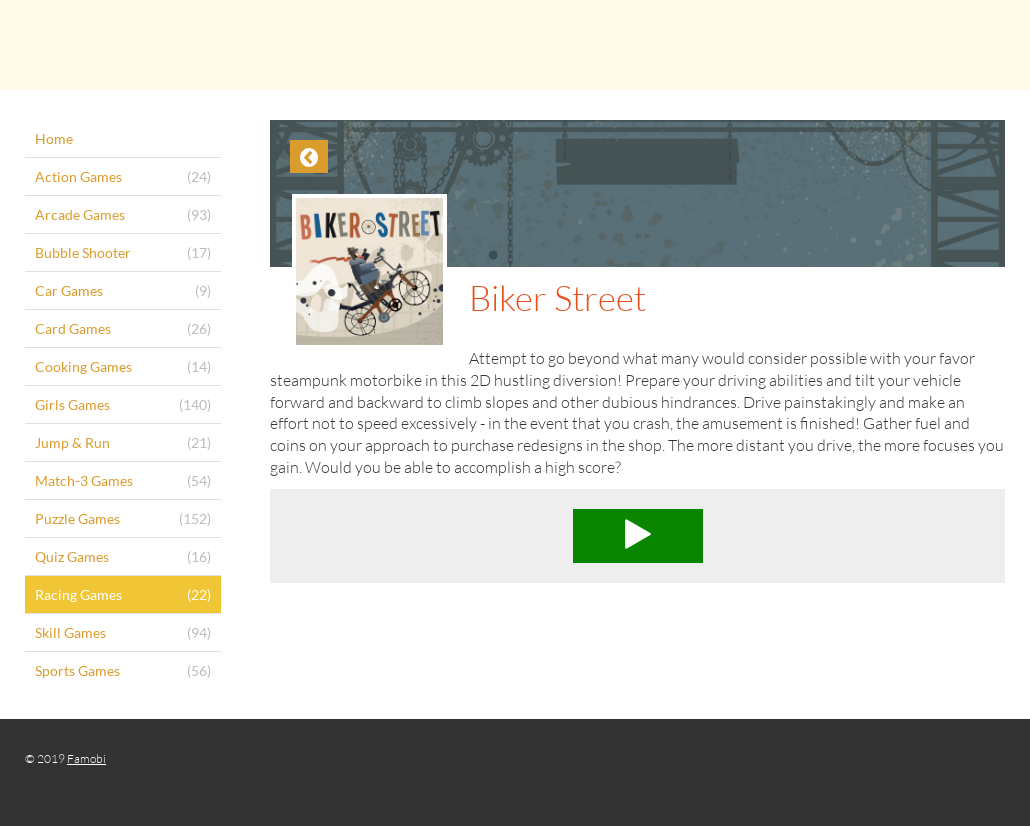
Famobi (86, 758)
